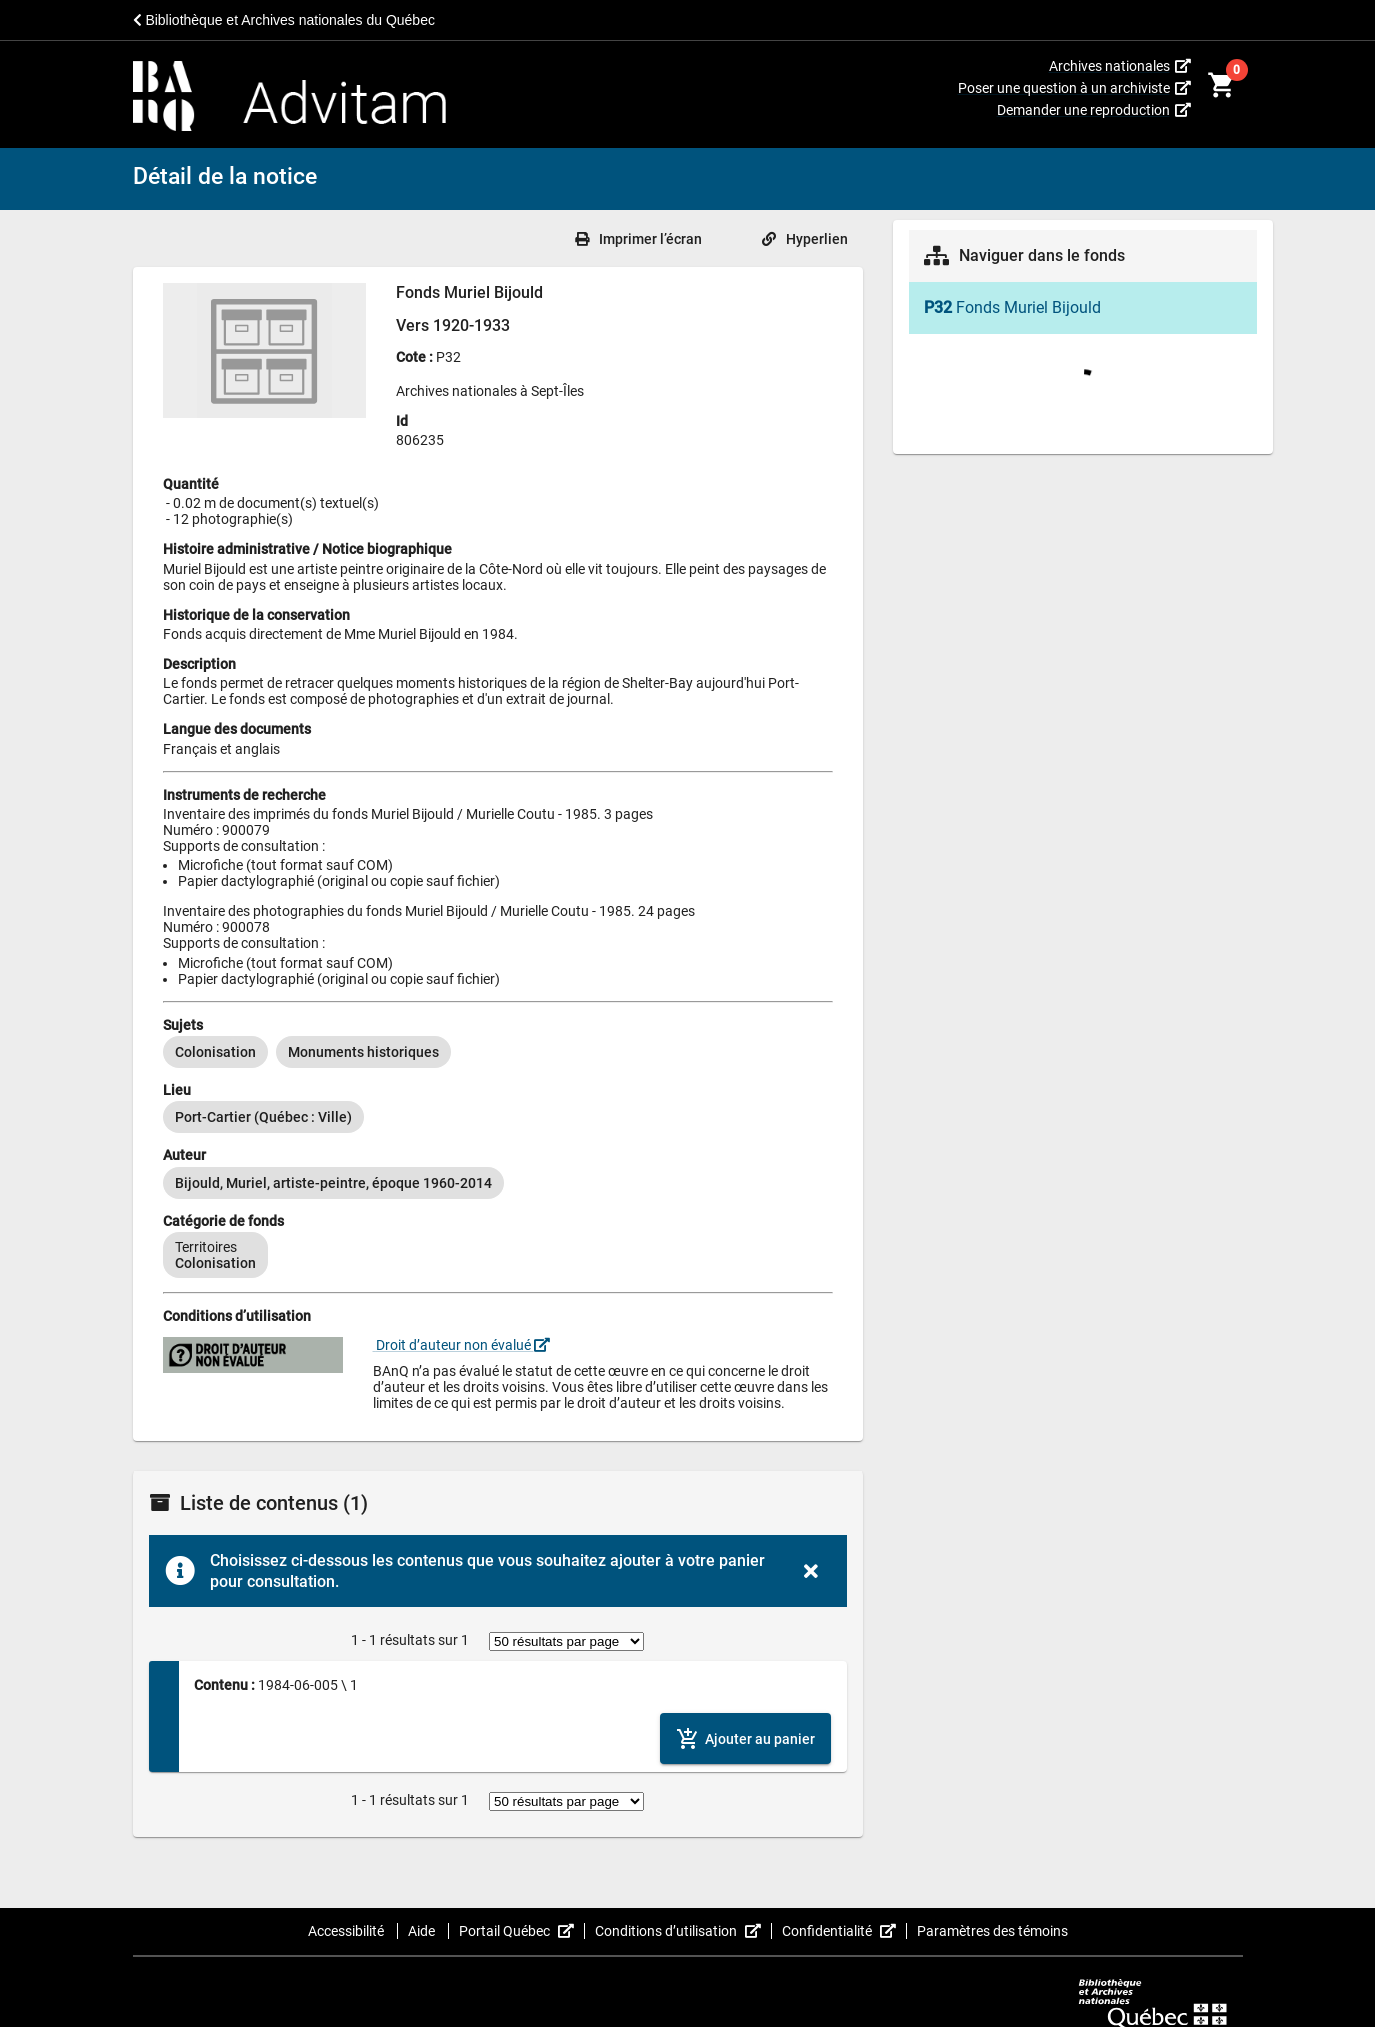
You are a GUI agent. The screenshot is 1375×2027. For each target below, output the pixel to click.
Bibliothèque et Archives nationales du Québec (284, 20)
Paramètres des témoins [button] (992, 1931)
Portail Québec (522, 1931)
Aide (423, 1931)
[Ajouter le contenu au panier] (745, 1738)
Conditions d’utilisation (683, 1931)
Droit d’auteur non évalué (461, 1345)
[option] (215, 1052)
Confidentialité (844, 1931)
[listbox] (498, 1052)
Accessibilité (347, 1931)
